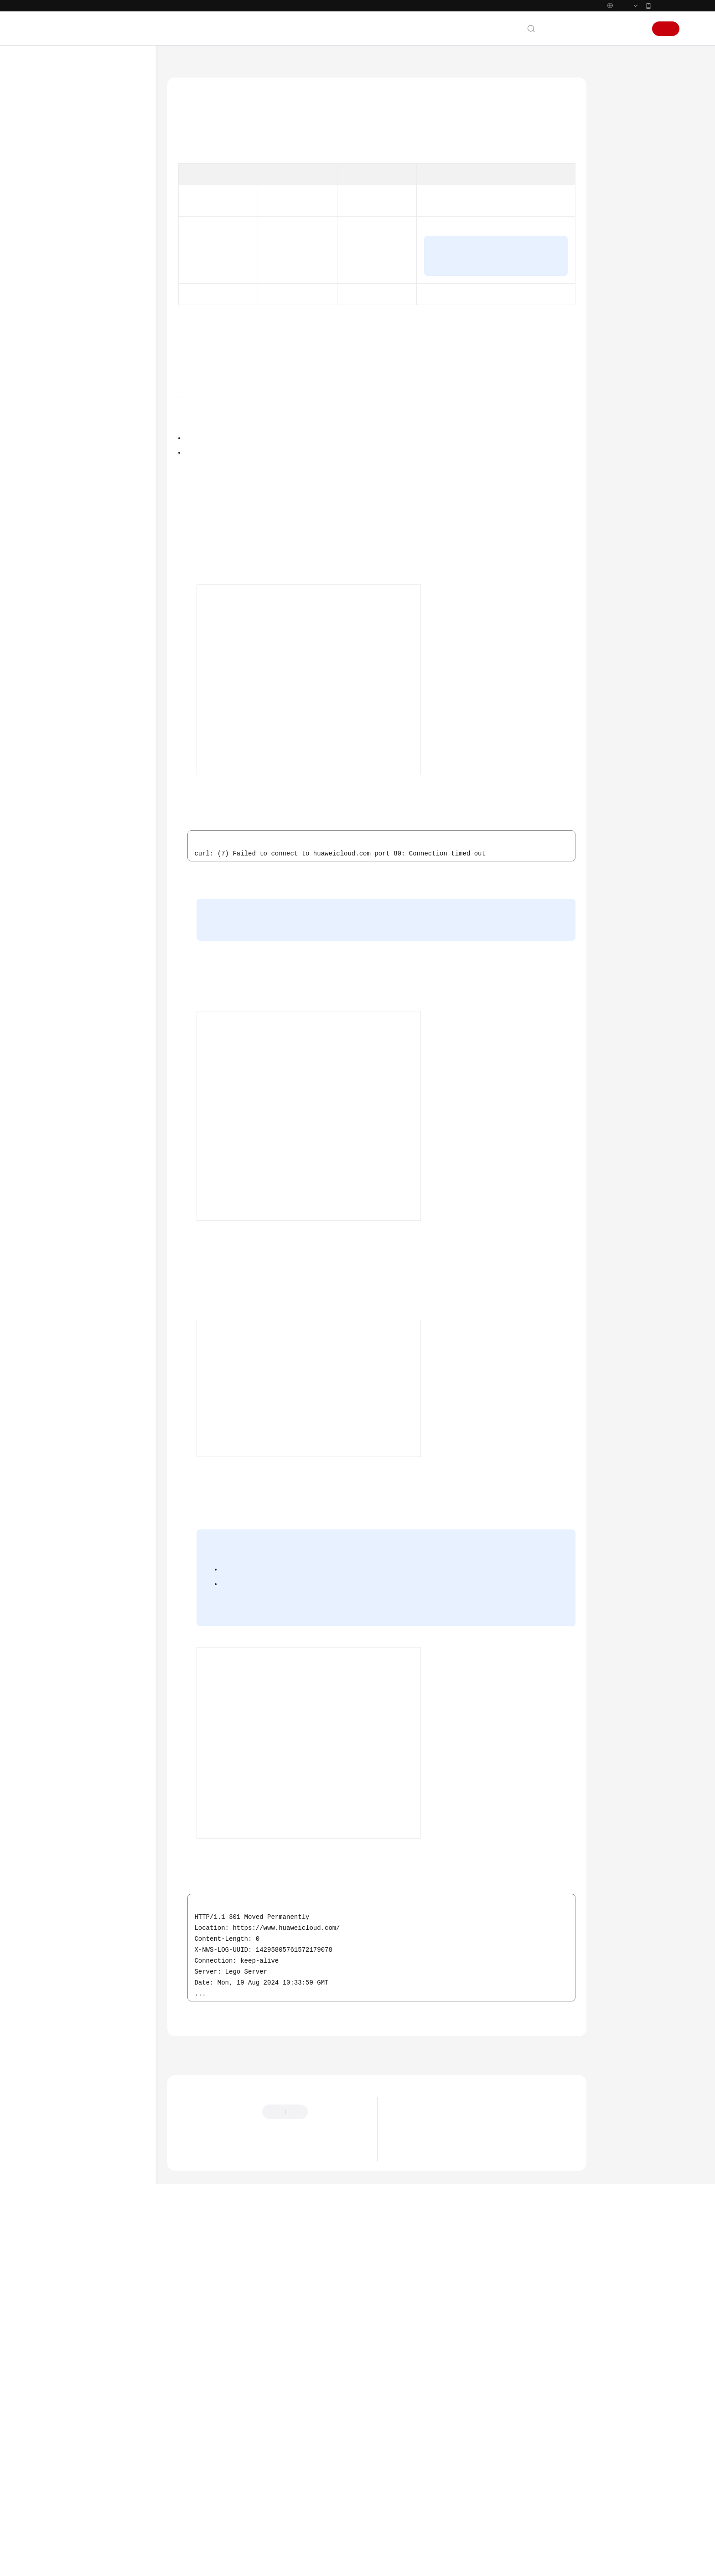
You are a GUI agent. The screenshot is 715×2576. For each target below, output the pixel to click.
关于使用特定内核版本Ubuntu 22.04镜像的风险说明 (469, 2488)
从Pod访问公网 (92, 717)
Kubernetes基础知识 (73, 210)
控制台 (611, 48)
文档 (568, 48)
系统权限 (57, 1286)
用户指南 (57, 243)
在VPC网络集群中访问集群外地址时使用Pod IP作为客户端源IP (101, 892)
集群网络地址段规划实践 (95, 473)
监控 (60, 407)
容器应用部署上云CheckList (90, 292)
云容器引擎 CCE (226, 82)
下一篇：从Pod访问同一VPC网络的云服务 (520, 2389)
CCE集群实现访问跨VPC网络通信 (100, 521)
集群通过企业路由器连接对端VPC (101, 861)
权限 (60, 1011)
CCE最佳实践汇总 (77, 276)
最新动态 (57, 145)
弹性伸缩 (66, 391)
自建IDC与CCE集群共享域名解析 (102, 573)
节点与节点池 (71, 440)
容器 (60, 994)
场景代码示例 (64, 1110)
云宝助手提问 (195, 2495)
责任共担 (57, 1220)
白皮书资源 (61, 1253)
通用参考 (57, 1188)
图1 (275, 385)
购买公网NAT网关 (289, 1565)
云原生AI (66, 1060)
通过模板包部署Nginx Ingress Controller (102, 791)
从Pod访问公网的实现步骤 (641, 184)
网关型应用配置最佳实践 (95, 935)
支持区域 (57, 1270)
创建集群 (317, 753)
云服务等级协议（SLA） (79, 1237)
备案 (588, 48)
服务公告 (57, 161)
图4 (492, 1616)
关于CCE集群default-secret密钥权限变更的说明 (462, 2474)
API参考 (56, 1077)
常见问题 (57, 1126)
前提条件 (619, 158)
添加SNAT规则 (356, 1804)
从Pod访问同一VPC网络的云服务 (106, 739)
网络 (60, 456)
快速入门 (57, 227)
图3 (291, 1314)
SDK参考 (57, 1093)
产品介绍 (57, 177)
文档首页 (180, 82)
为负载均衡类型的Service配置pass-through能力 (102, 679)
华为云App (666, 24)
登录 (634, 48)
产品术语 (57, 1204)
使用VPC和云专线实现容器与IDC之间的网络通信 (101, 547)
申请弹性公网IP (291, 1197)
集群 (60, 423)
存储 (60, 978)
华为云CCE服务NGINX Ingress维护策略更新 (457, 2501)
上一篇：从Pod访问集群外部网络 (222, 2389)
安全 (60, 374)
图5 (291, 1852)
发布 (60, 1027)
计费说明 (57, 194)
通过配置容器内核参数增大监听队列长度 (101, 653)
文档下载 (57, 1159)
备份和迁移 (68, 325)
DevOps (64, 341)
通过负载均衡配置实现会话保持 (101, 600)
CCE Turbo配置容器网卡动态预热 (100, 834)
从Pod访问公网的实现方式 (641, 132)
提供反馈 (329, 2450)
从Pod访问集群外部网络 (94, 701)
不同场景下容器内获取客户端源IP (101, 626)
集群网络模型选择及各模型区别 (101, 494)
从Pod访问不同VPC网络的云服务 (106, 765)
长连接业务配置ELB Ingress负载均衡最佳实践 (102, 957)
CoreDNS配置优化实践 (93, 813)
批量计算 (66, 1044)
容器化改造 (68, 309)
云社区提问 (242, 2495)
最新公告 (408, 2460)
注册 (665, 48)
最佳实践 (57, 260)
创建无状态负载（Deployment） (362, 767)
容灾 (60, 358)
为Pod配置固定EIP (522, 310)
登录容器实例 (300, 1107)
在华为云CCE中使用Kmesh (98, 919)
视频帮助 (57, 1142)
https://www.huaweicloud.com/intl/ (199, 9)
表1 (405, 179)
